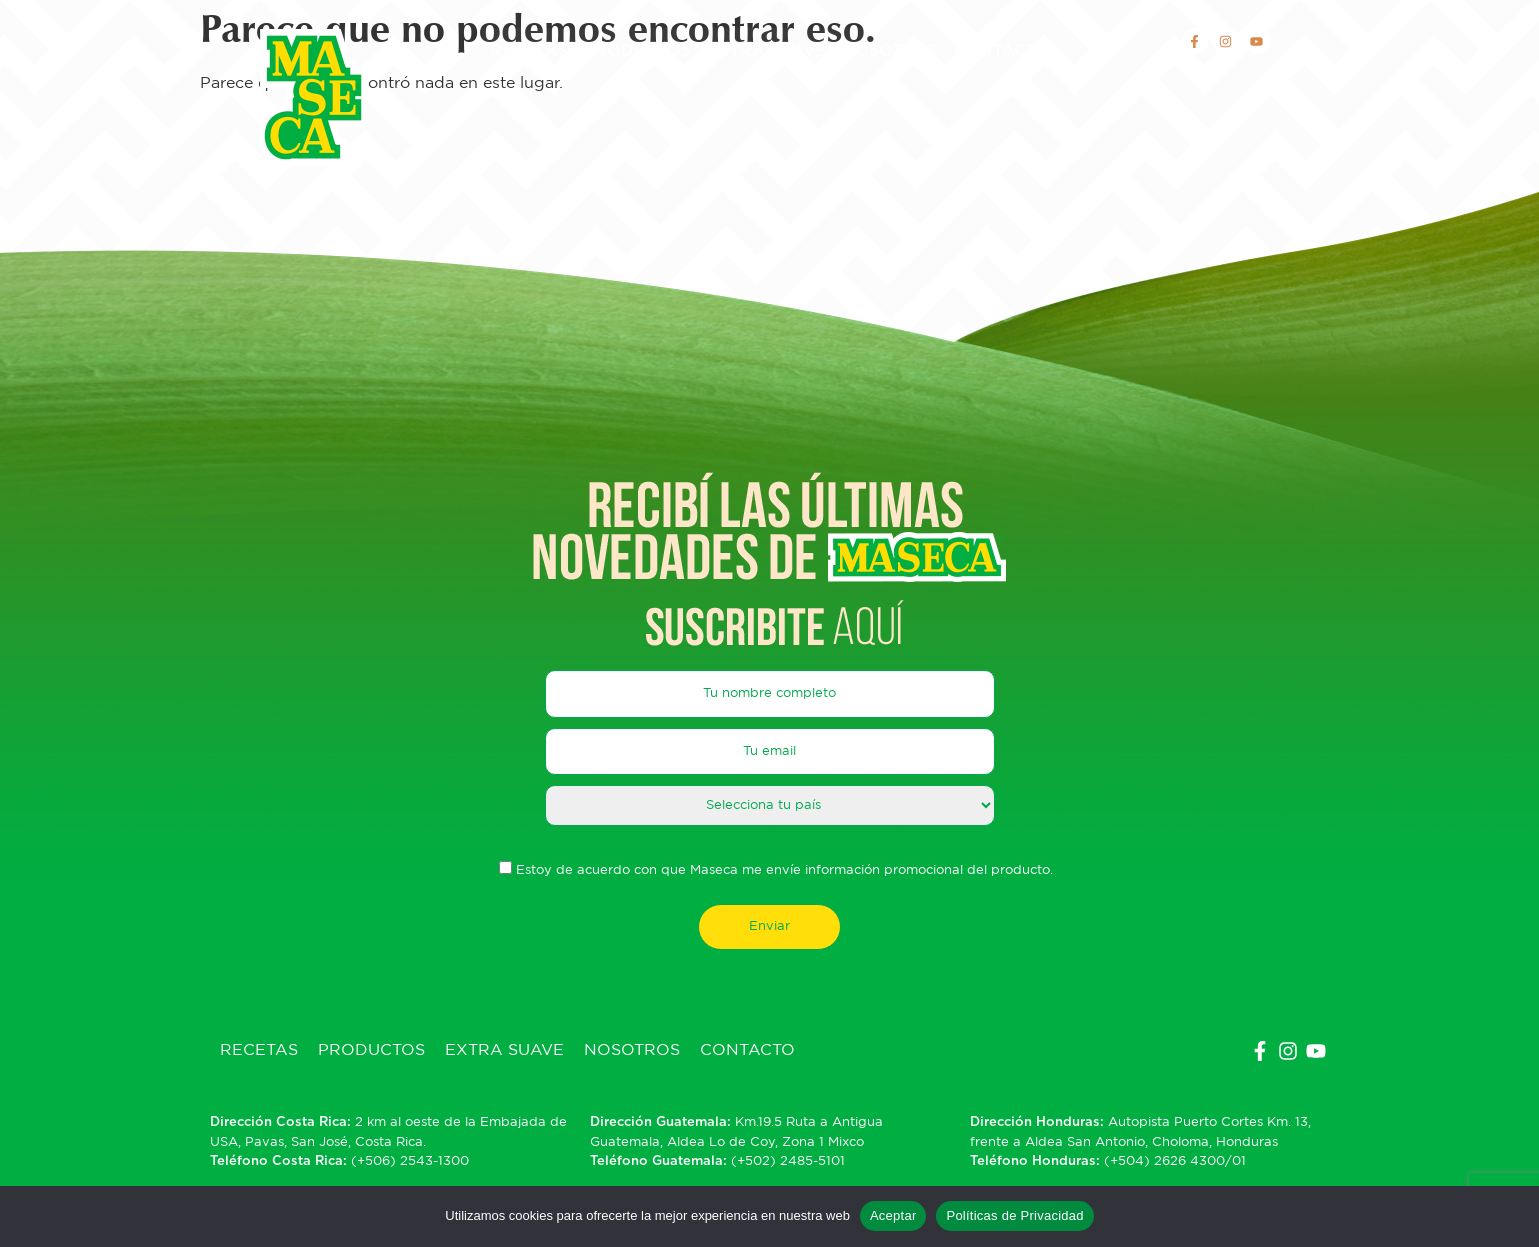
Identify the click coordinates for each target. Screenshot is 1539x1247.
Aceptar (893, 1215)
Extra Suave (766, 51)
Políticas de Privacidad (1014, 1215)
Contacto (1001, 51)
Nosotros (890, 51)
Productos (637, 51)
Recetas (529, 51)
